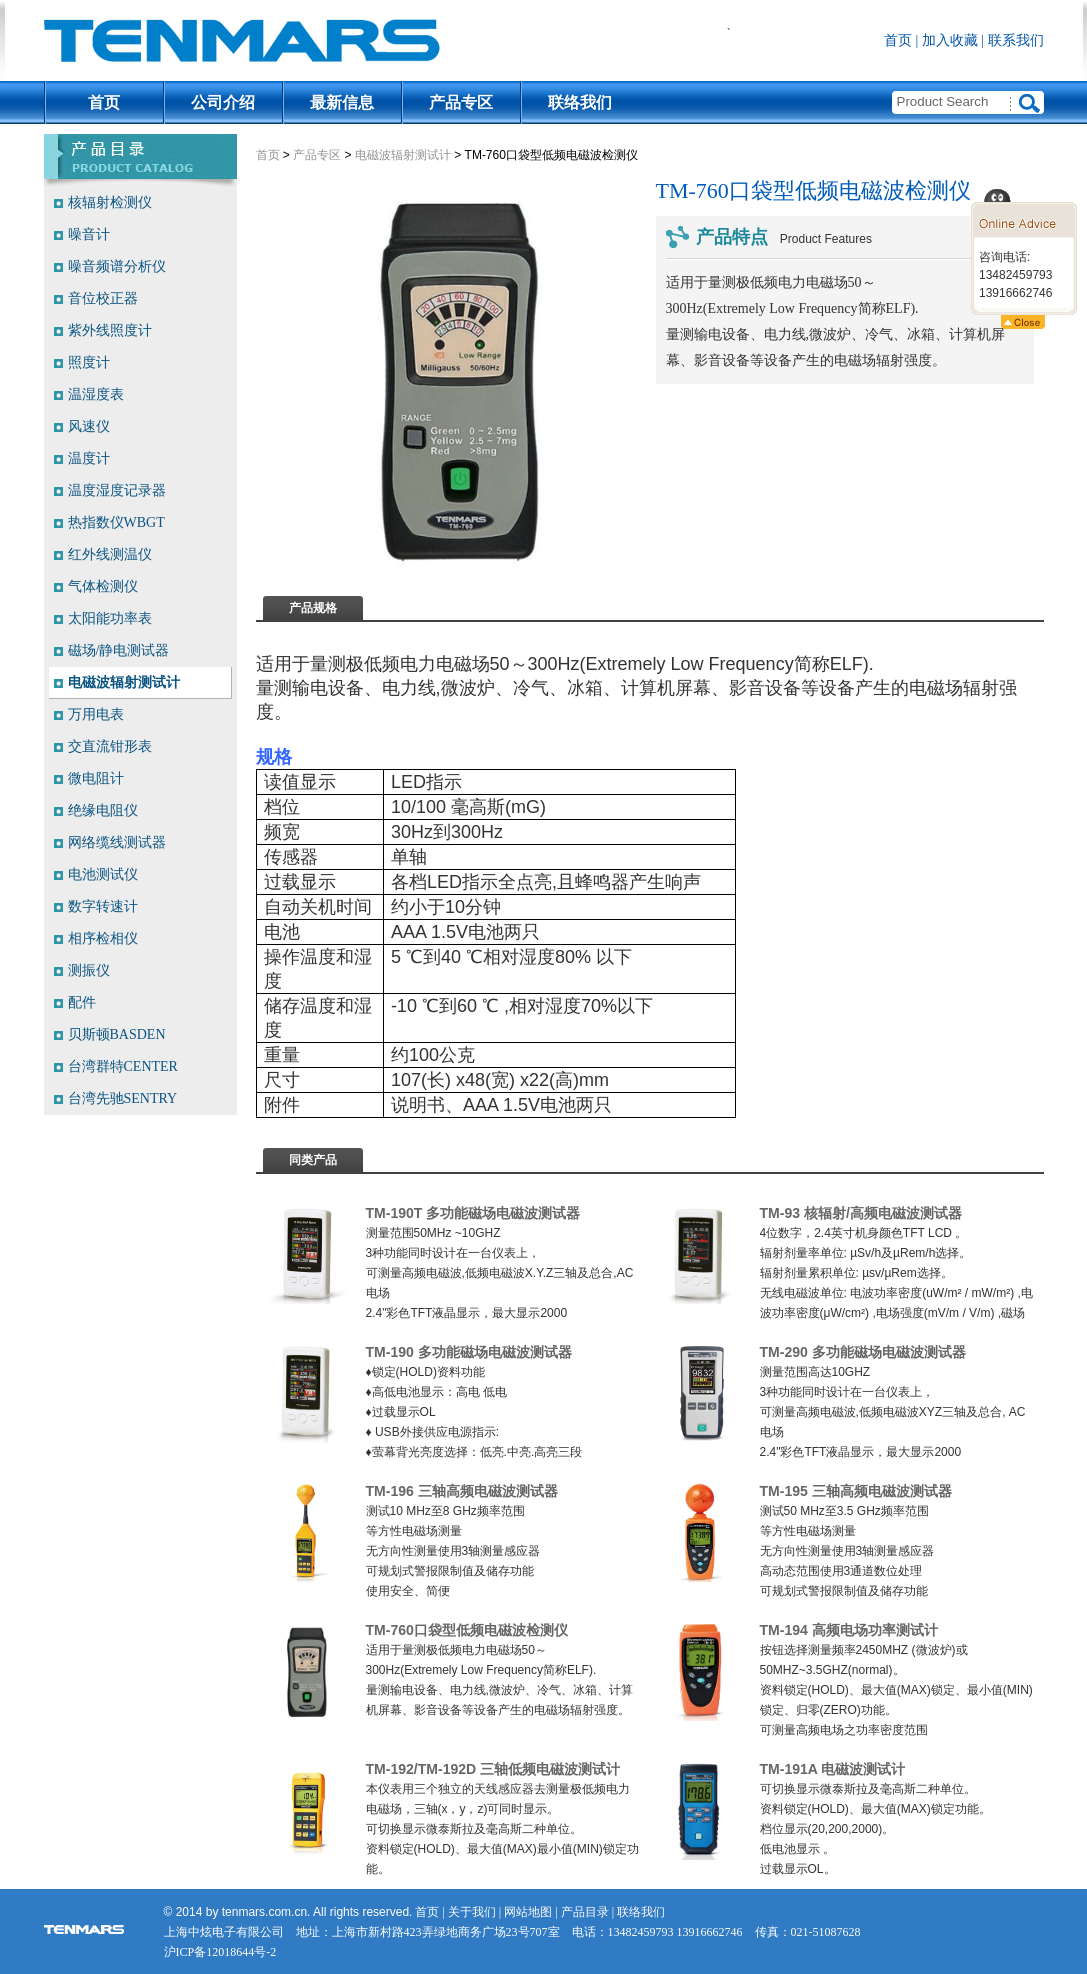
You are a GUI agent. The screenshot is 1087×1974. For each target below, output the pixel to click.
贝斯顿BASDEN (117, 1034)
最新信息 (342, 102)
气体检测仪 (103, 586)
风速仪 (89, 426)
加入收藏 (950, 40)
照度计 (89, 362)
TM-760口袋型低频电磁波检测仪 (467, 1630)
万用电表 (96, 714)
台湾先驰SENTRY (123, 1098)
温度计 (89, 458)
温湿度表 (96, 394)
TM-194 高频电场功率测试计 (849, 1630)
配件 (82, 1002)
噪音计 (89, 234)
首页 (898, 40)
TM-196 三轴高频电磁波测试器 (462, 1491)
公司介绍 (223, 102)
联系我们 (1016, 40)
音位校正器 (103, 298)
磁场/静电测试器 (119, 650)
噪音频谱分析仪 (117, 266)
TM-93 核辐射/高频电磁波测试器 (861, 1213)
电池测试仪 (103, 874)
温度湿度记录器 (117, 490)
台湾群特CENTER (123, 1066)
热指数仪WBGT (116, 522)
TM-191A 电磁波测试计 (833, 1769)
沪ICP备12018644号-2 (220, 1952)
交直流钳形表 (110, 746)
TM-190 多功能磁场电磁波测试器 (469, 1352)
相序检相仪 (103, 938)
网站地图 (528, 1912)
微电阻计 (96, 778)
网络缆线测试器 (117, 842)
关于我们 (472, 1912)
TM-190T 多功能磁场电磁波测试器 (473, 1213)
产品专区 (461, 102)
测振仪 (89, 970)
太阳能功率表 (110, 618)
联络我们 (580, 102)
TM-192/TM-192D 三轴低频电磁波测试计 (493, 1769)
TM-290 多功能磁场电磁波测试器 (863, 1352)
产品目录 (585, 1912)
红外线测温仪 (110, 554)
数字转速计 (103, 906)
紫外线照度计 (110, 330)
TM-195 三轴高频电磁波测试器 (856, 1491)
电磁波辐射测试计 (403, 155)
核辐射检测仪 (110, 202)
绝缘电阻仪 (103, 810)
